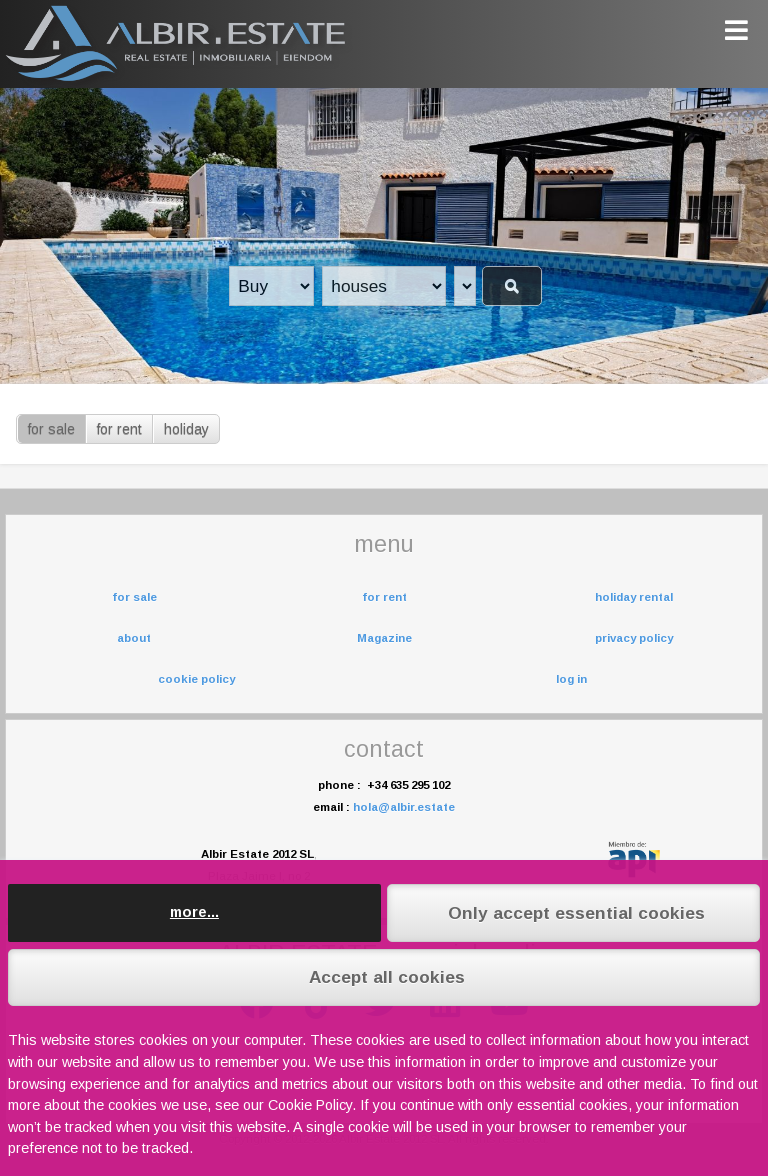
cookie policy (196, 679)
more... (194, 912)
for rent (119, 429)
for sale (51, 429)
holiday (186, 429)
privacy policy (634, 638)
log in (571, 679)
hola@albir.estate (404, 807)
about (134, 638)
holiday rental (634, 597)
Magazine (384, 638)
